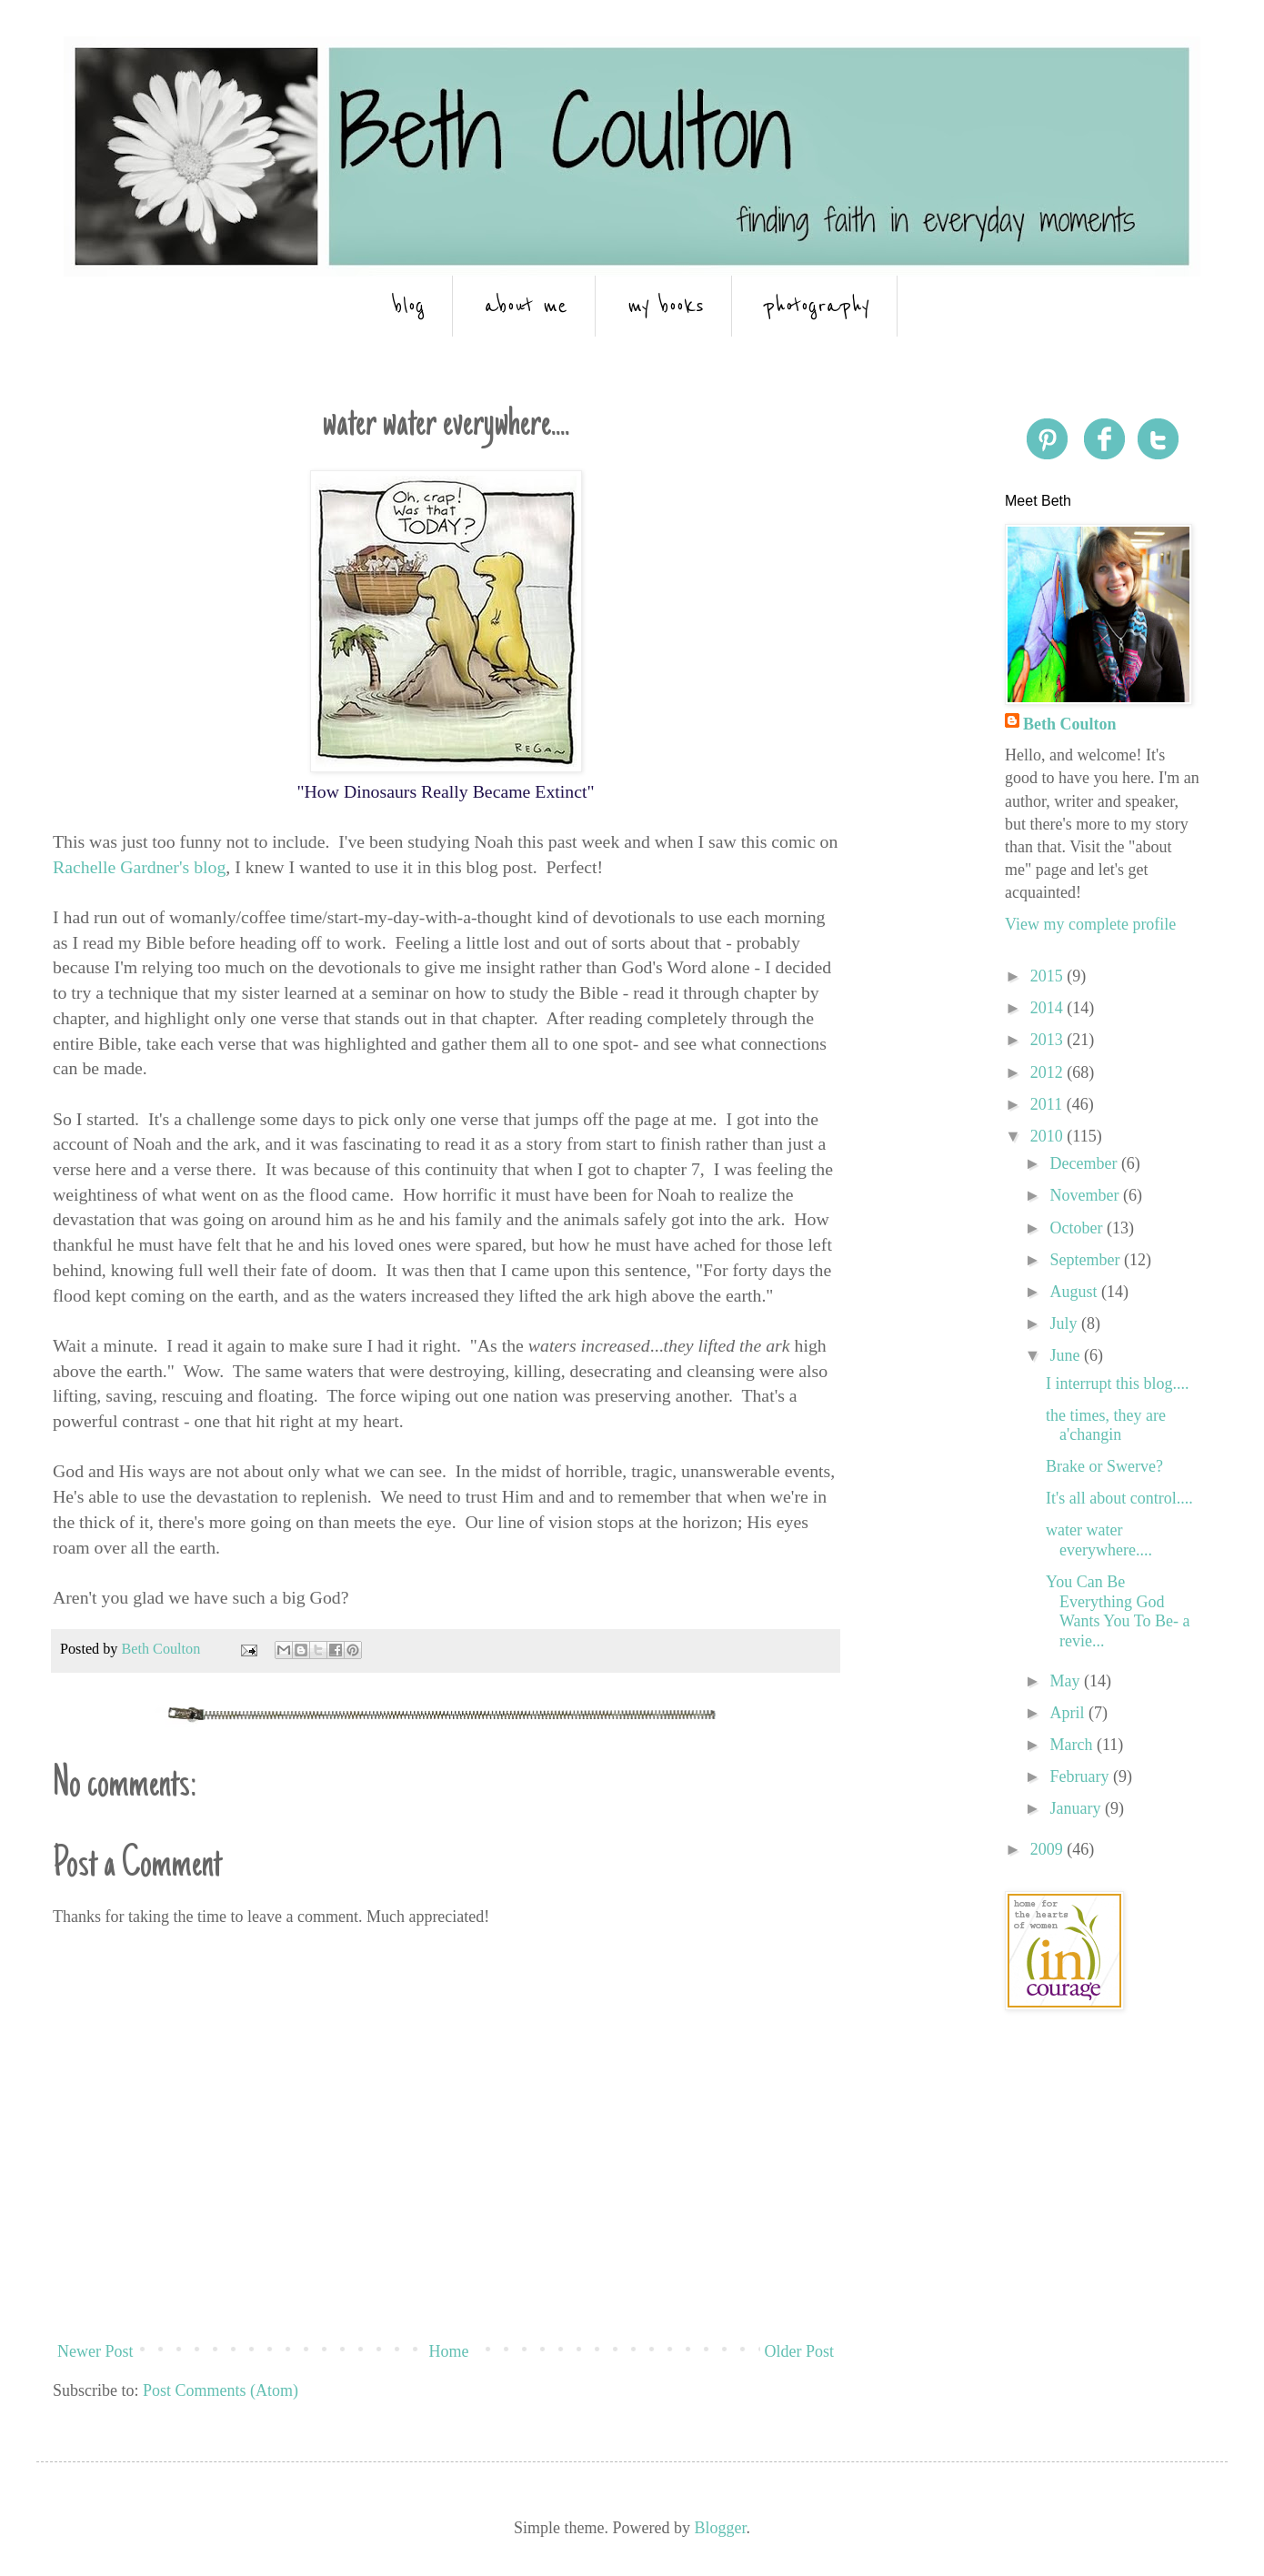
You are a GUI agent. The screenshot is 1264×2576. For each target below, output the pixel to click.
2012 (1049, 1072)
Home (449, 2351)
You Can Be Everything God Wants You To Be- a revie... (1117, 1611)
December (1084, 1163)
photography (816, 306)
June (1066, 1355)
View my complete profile (1090, 924)
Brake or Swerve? (1104, 1466)
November (1085, 1195)
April (1068, 1713)
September (1086, 1260)
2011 (1048, 1104)
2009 (1049, 1849)
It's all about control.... (1119, 1498)
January (1076, 1808)
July (1065, 1323)
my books (666, 306)
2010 (1049, 1136)
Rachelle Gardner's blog (139, 867)
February (1080, 1776)
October (1077, 1228)
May (1066, 1681)
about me (526, 306)
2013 (1049, 1040)
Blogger (720, 2528)
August (1075, 1292)
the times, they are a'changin (1106, 1425)
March (1072, 1745)
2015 (1049, 976)
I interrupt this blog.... (1117, 1383)
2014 (1049, 1008)
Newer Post (95, 2351)
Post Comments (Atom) (220, 2390)
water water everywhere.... (1099, 1540)
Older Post (800, 2351)
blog (409, 306)
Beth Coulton (1070, 724)
